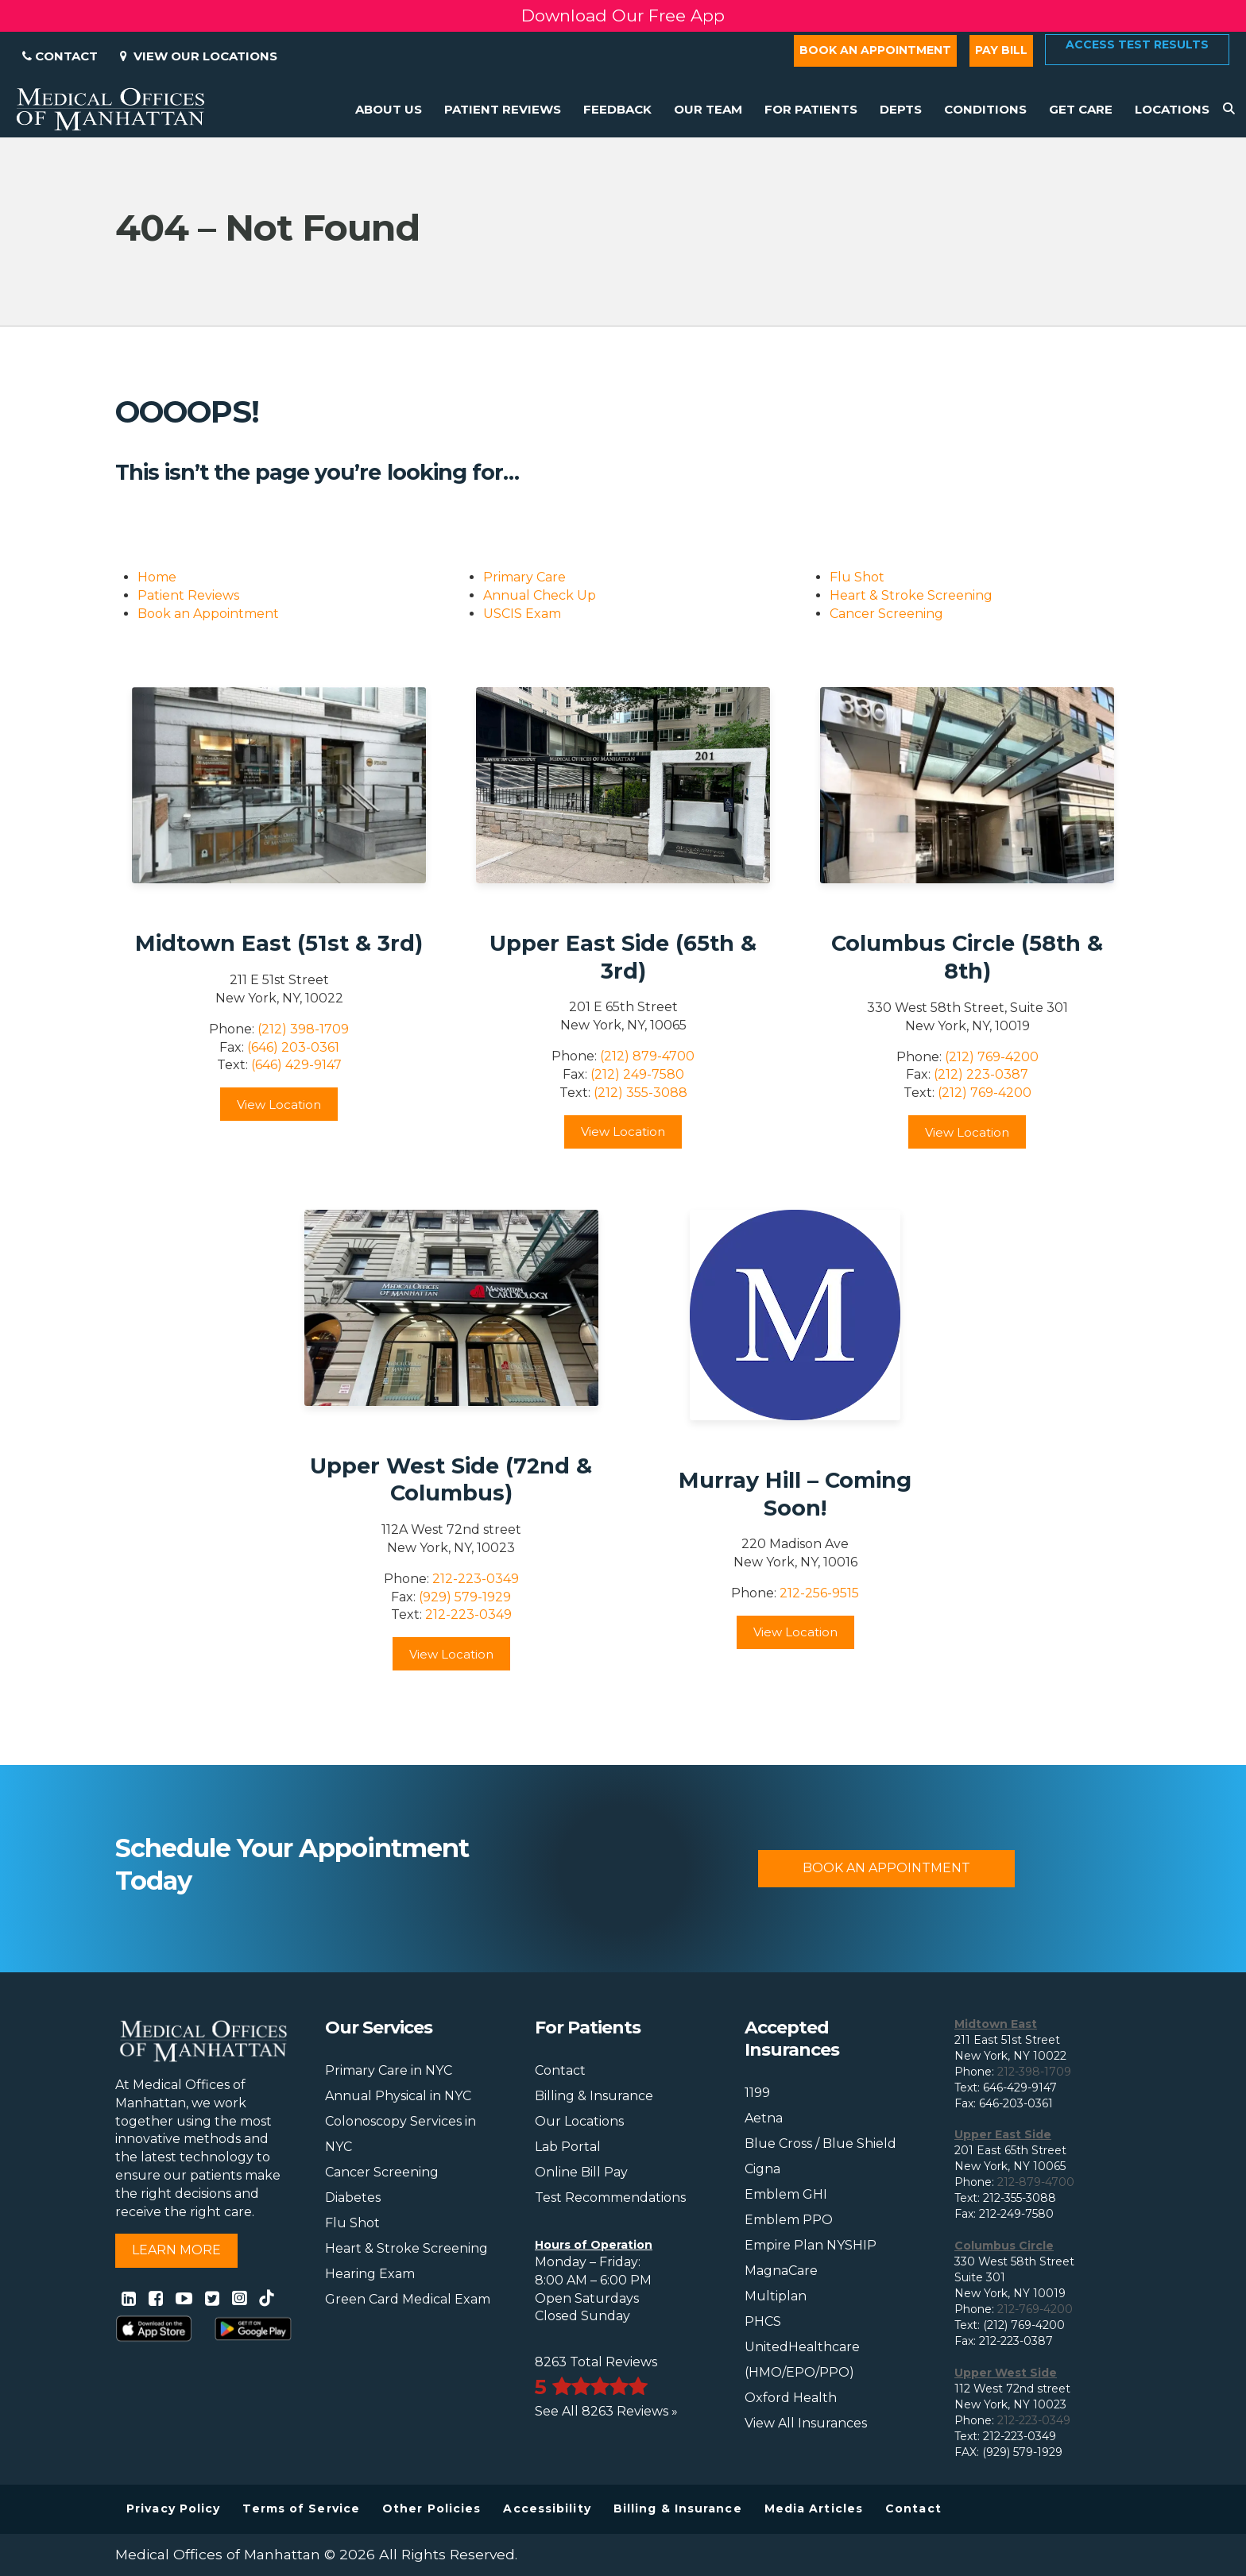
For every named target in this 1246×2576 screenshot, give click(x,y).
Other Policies (431, 2508)
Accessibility (546, 2508)
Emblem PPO (789, 2219)
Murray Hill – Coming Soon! (795, 1494)
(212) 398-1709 (303, 1029)
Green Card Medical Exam (407, 2299)
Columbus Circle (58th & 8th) (967, 957)
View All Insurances (806, 2423)
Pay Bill (1001, 50)
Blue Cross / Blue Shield (820, 2143)
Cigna (762, 2168)
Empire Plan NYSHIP (810, 2245)
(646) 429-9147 (296, 1064)
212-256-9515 (819, 1593)
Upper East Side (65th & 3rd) (622, 957)
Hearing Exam (370, 2273)
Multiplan (776, 2296)
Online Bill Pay (581, 2172)
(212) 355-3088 (640, 1092)
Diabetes (353, 2197)
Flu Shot (857, 577)
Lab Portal (568, 2146)
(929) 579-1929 (465, 1597)
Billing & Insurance (594, 2095)
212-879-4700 (1035, 2182)
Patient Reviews (188, 595)
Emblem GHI (786, 2194)
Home (156, 577)
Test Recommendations (610, 2197)
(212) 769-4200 (992, 1056)
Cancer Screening (886, 613)
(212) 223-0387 (981, 1074)
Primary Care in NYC (388, 2070)
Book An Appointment (886, 1867)
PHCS (763, 2321)
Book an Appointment (875, 50)
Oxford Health (791, 2397)
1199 (757, 2092)
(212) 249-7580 (637, 1074)
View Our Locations (198, 56)
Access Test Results (1137, 44)
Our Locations (579, 2121)
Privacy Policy (173, 2508)
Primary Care (524, 577)
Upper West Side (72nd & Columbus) (451, 1480)
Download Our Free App (623, 15)
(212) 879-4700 (647, 1056)
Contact (60, 56)
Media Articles (813, 2508)
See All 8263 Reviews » (606, 2411)
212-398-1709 (1034, 2071)
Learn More (176, 2249)
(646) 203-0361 (293, 1047)
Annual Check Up (539, 595)
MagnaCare (781, 2270)
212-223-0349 (475, 1578)
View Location (279, 1104)
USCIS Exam (522, 613)
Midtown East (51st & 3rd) (279, 943)
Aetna (764, 2118)
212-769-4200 (1035, 2309)
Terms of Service (301, 2508)
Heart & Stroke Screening (911, 595)
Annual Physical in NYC (398, 2095)
